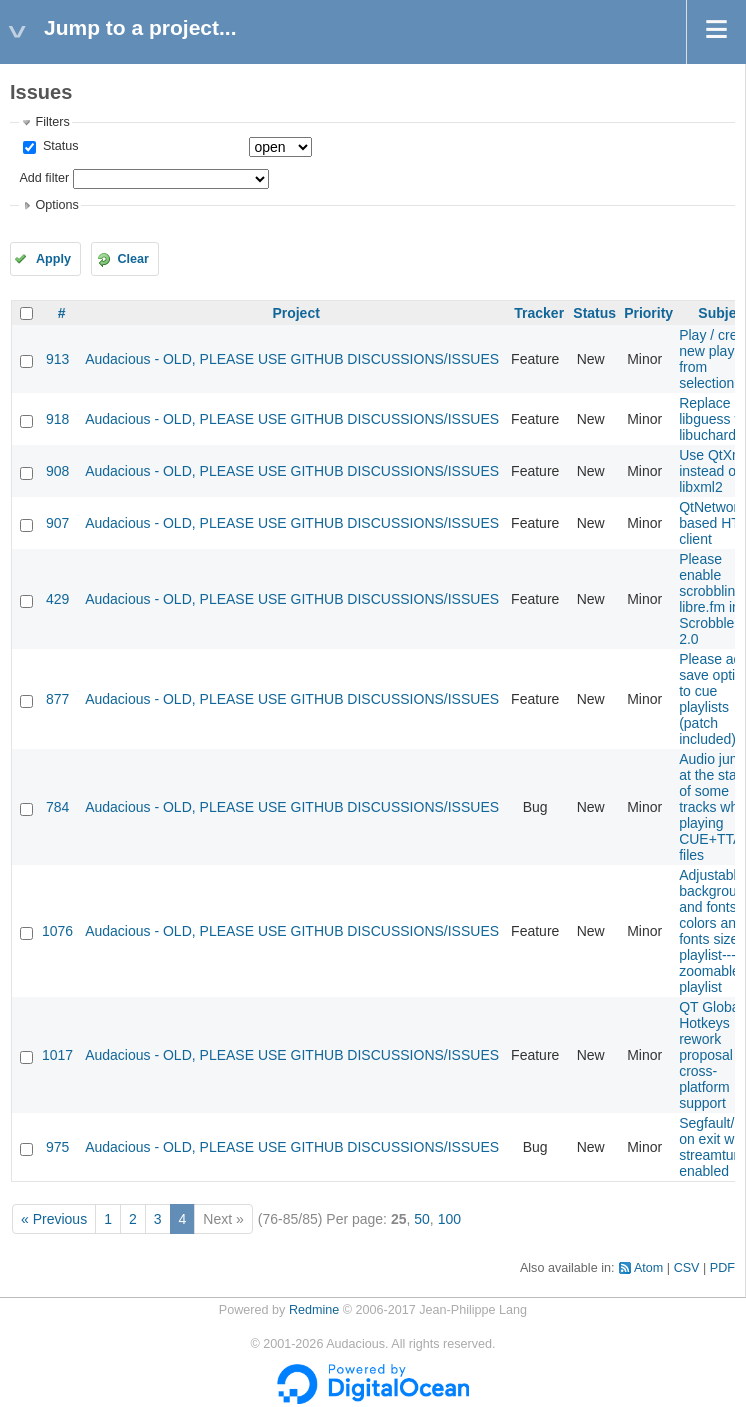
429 (57, 599)
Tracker (539, 313)
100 (449, 1219)
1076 (57, 931)
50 (422, 1219)
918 (57, 419)
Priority (648, 313)
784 (57, 807)
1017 (57, 1055)
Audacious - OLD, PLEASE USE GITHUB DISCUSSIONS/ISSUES (292, 359)
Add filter (44, 178)
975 (57, 1147)
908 (57, 471)
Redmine (314, 1310)
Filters (52, 122)
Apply (53, 259)
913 (57, 359)
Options (56, 205)
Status (58, 146)
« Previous (54, 1219)
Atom (648, 1268)
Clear (133, 259)
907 (57, 523)
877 (57, 699)
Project (295, 313)
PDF (722, 1268)
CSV (687, 1268)
